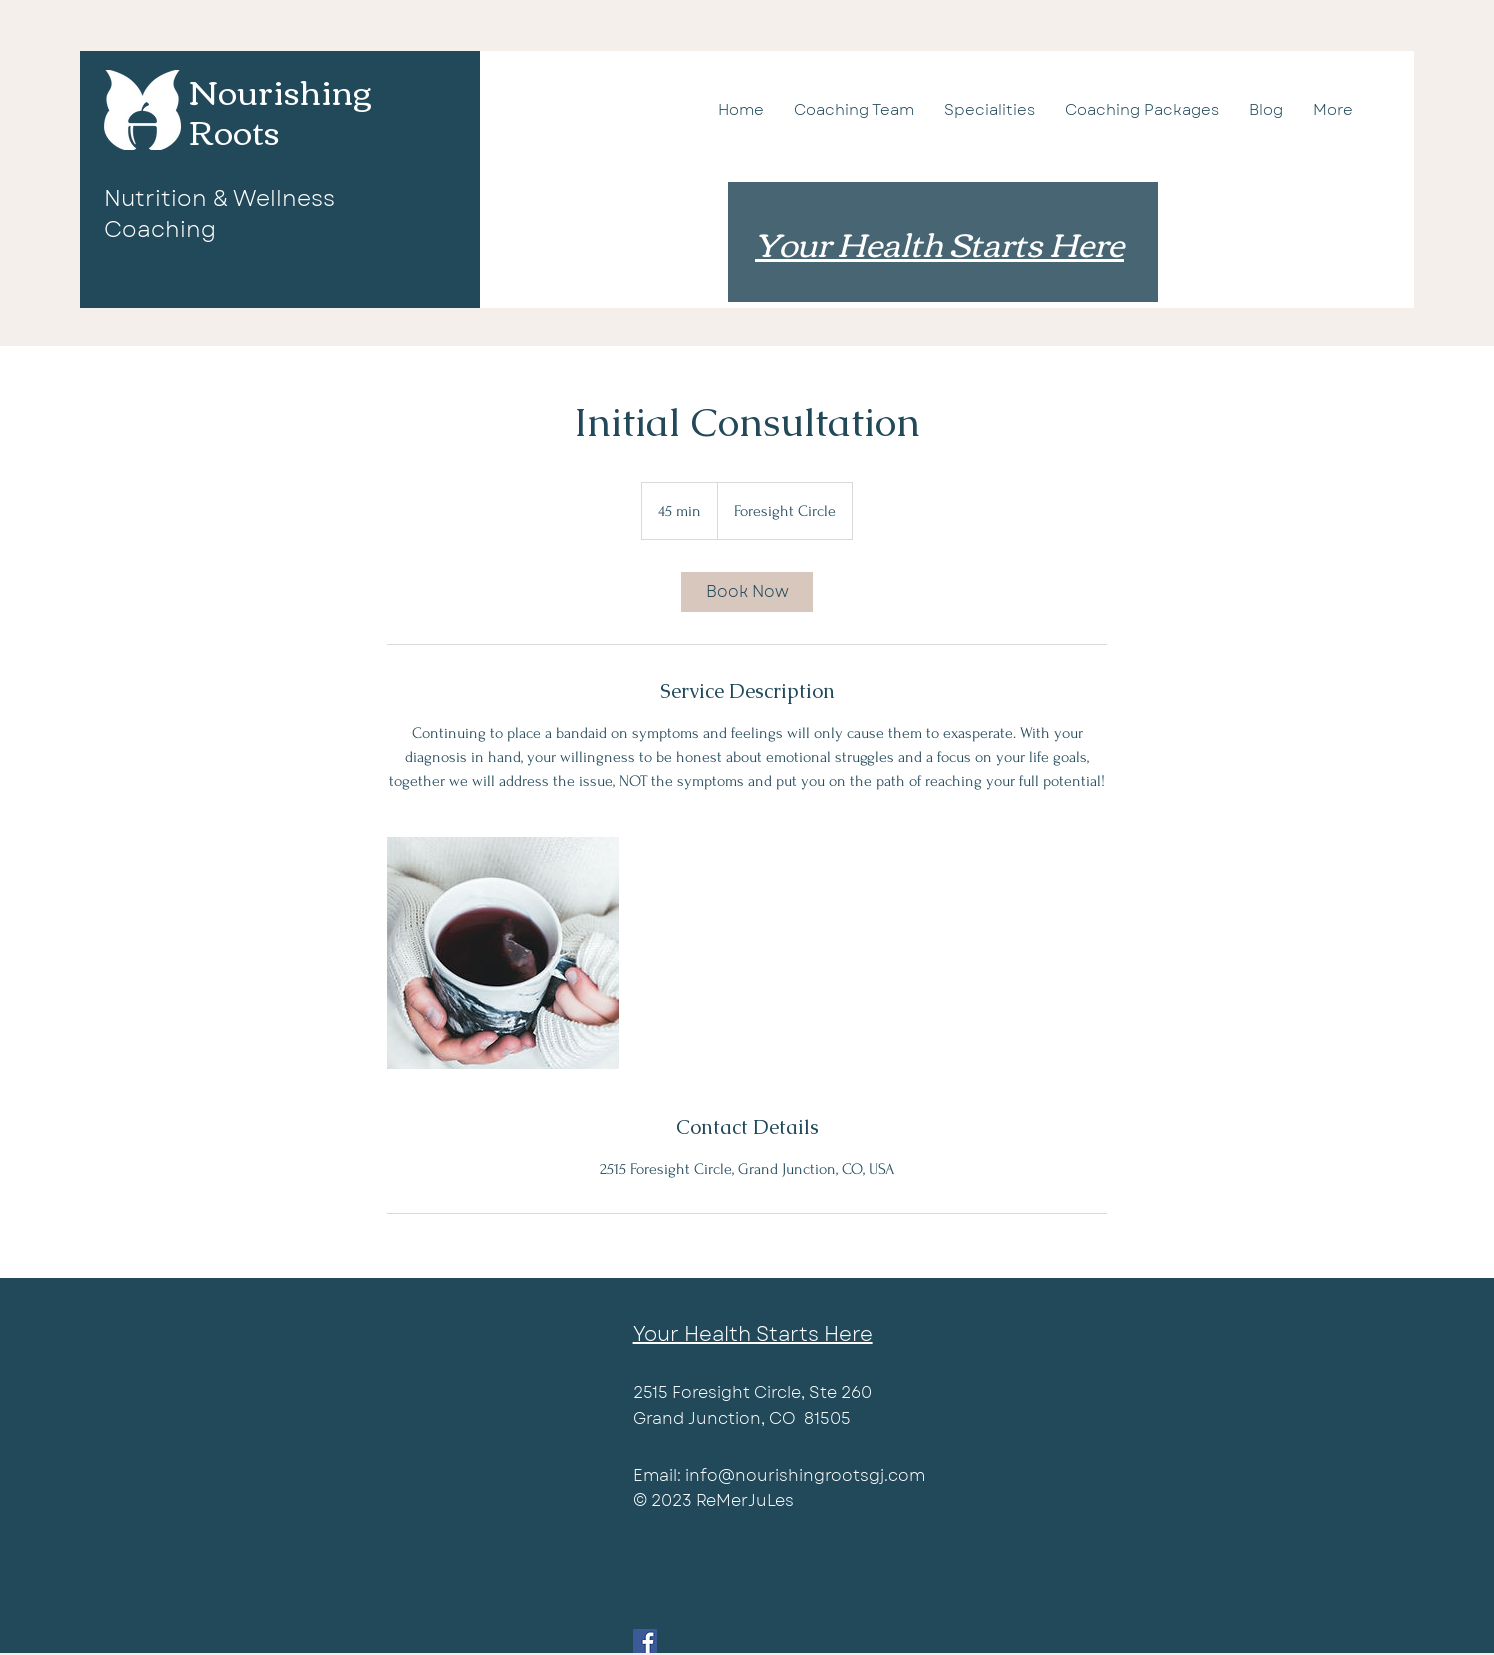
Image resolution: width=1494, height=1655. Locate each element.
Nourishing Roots (280, 110)
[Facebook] (645, 1641)
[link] (747, 592)
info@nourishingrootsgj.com (805, 1475)
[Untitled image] (503, 953)
